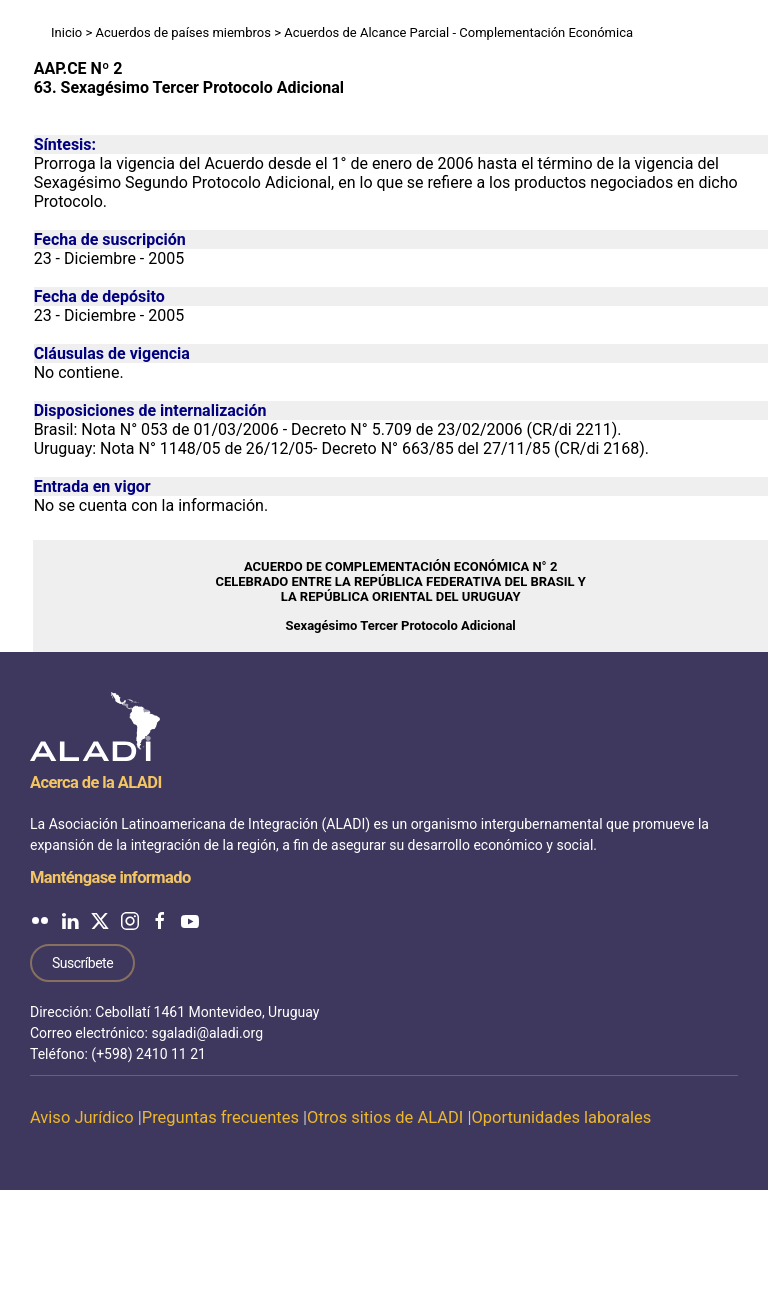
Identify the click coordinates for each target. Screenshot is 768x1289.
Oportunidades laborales (561, 1117)
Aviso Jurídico (82, 1117)
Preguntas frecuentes (220, 1117)
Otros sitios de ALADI (385, 1117)
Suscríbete (82, 963)
